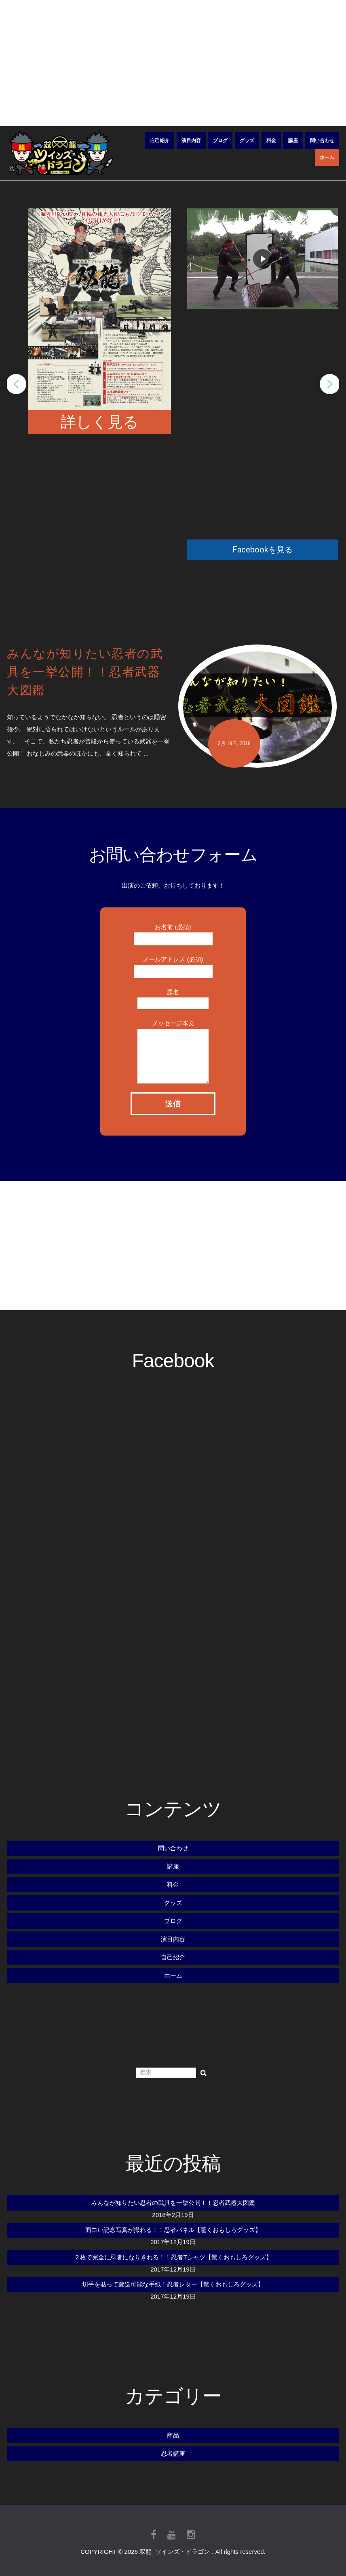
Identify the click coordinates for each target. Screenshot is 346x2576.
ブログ (220, 140)
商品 (173, 2435)
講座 (293, 140)
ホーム (327, 157)
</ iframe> (264, 424)
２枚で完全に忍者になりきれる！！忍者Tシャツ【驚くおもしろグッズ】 (173, 2257)
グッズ (247, 140)
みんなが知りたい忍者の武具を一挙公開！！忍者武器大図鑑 (173, 2202)
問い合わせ (322, 140)
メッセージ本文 (173, 1039)
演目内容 (191, 140)
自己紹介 (159, 140)
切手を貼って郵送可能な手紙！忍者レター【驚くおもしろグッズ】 (173, 2284)
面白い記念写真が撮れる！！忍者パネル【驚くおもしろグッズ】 (173, 2229)
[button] (16, 384)
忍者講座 (173, 2453)
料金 (271, 140)
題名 (173, 997)
